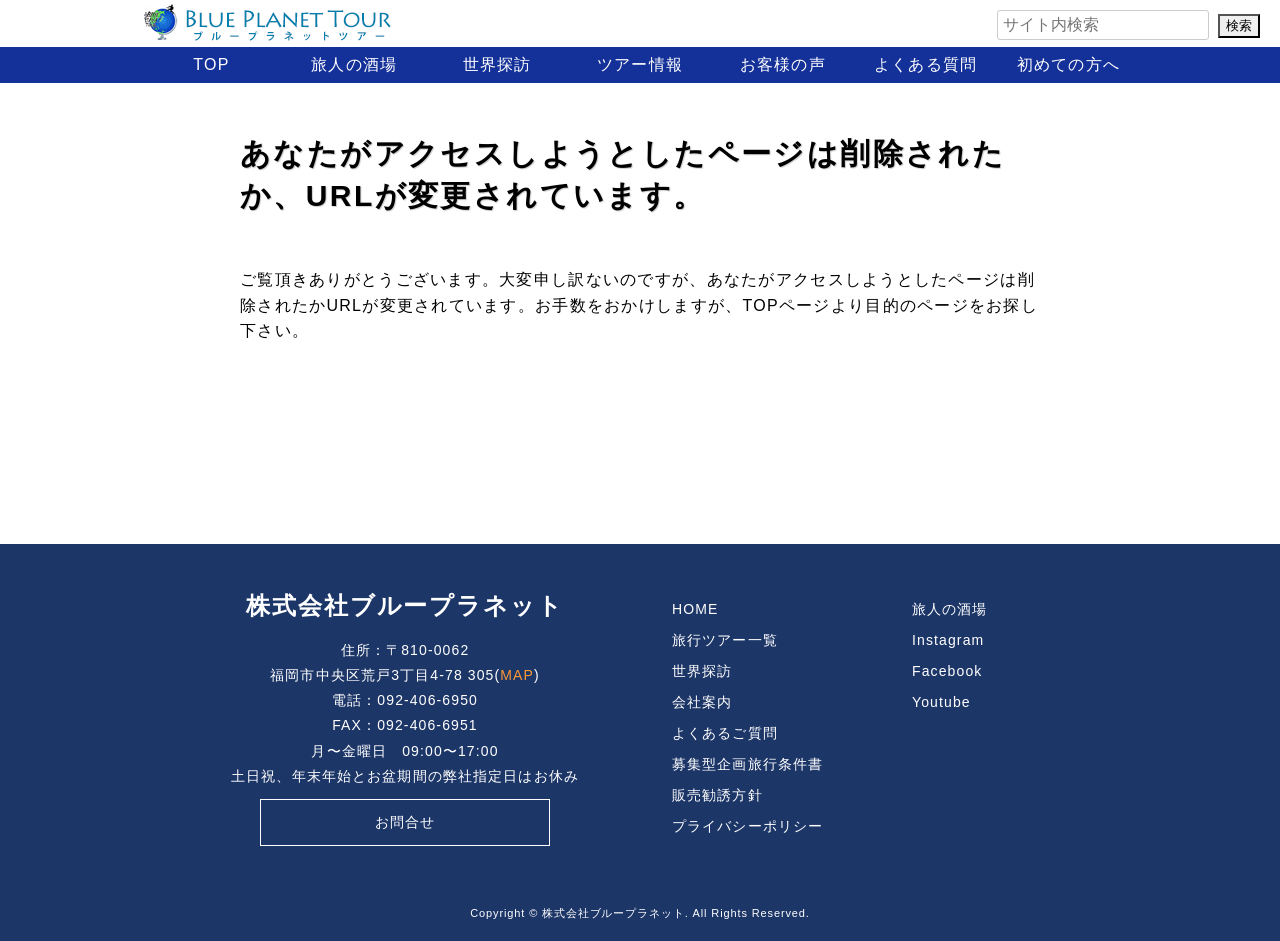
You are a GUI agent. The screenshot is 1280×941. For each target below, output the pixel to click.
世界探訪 (497, 64)
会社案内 (702, 702)
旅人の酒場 (354, 64)
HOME (695, 609)
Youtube (941, 702)
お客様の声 (783, 64)
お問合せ (405, 822)
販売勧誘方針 (717, 795)
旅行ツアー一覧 (725, 640)
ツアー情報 (640, 64)
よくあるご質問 (725, 733)
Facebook (947, 671)
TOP (211, 64)
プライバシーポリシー (747, 826)
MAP (517, 675)
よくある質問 (926, 64)
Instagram (948, 640)
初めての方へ (1069, 64)
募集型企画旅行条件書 (747, 764)
